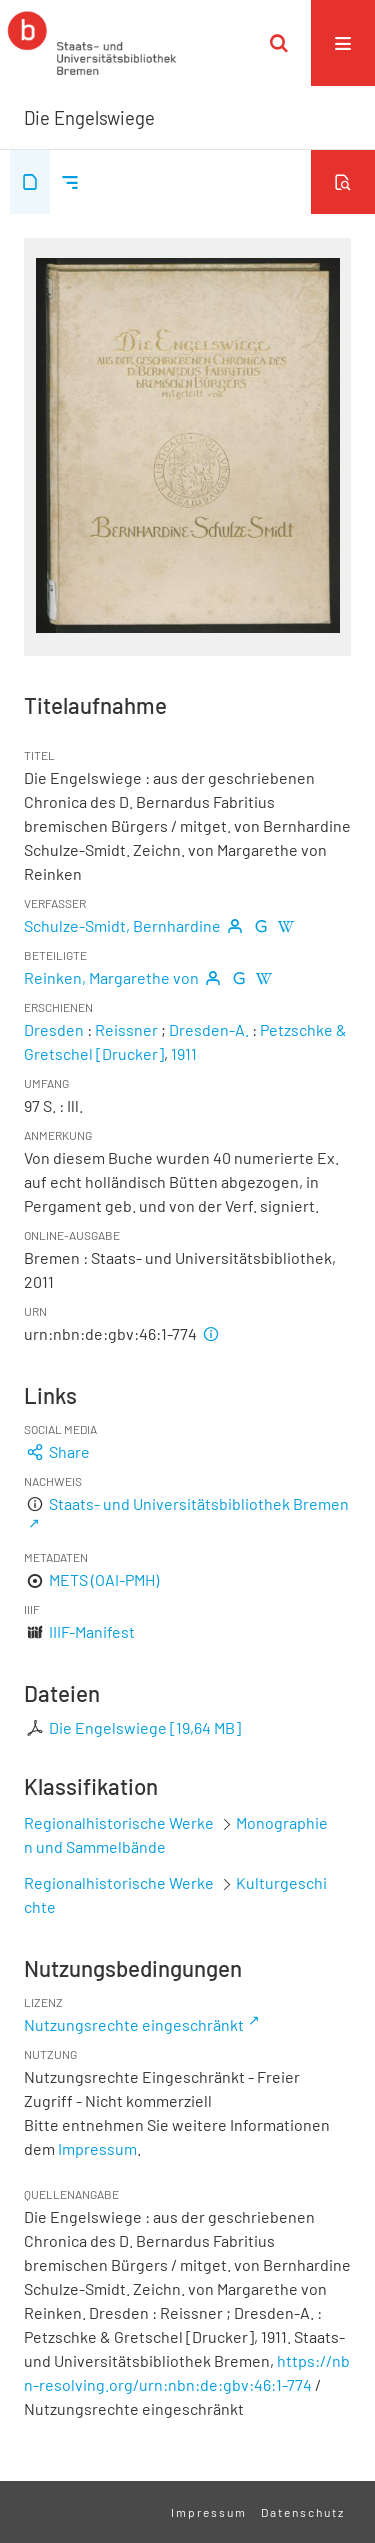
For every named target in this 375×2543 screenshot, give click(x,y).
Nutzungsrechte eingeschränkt (134, 2024)
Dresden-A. (209, 1029)
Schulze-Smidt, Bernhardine (122, 925)
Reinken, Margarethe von (111, 977)
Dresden (54, 1029)
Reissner (126, 1029)
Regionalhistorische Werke (120, 1822)
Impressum (97, 2148)
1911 (184, 1053)
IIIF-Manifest (92, 1631)
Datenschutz (303, 2512)
